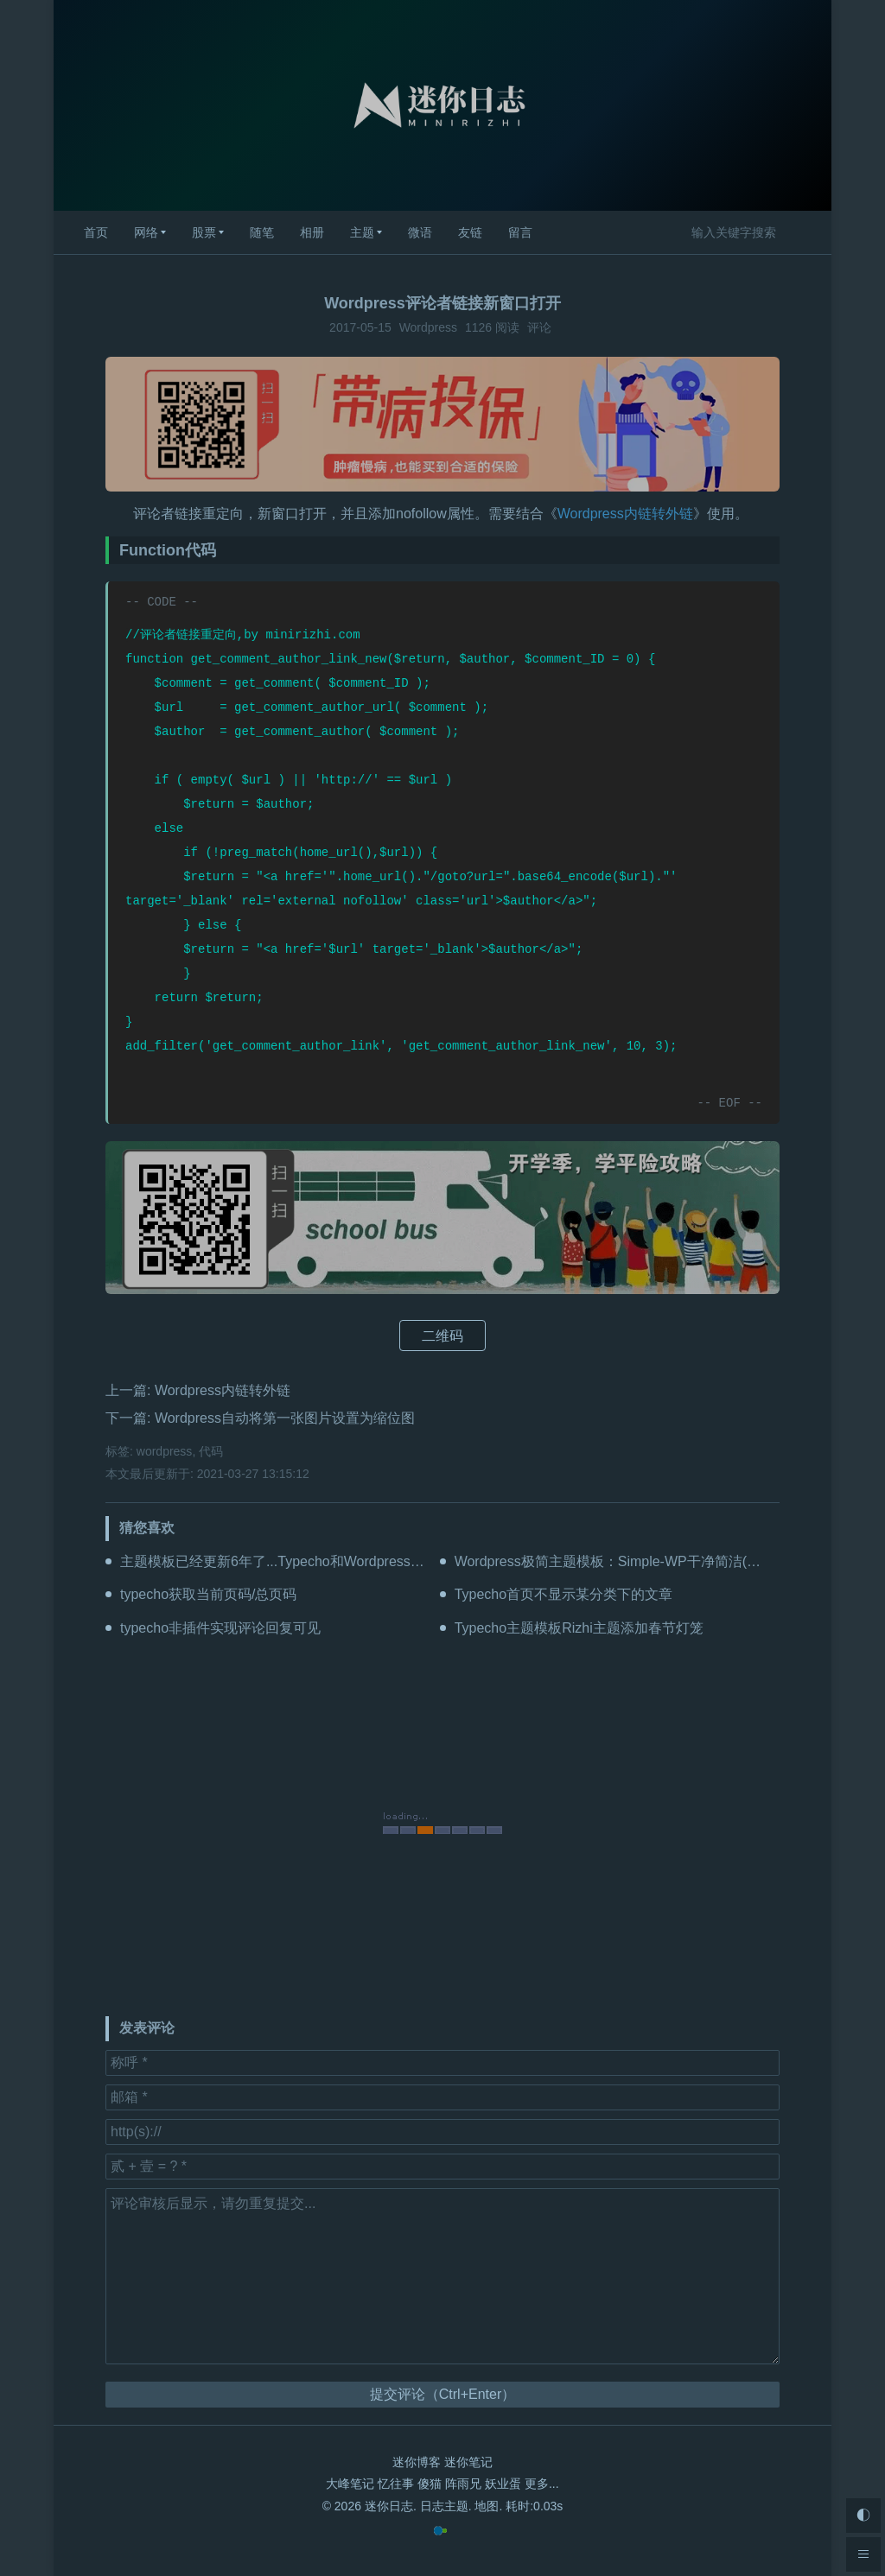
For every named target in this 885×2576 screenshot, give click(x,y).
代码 (211, 1451)
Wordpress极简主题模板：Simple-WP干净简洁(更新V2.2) (631, 1561)
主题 (362, 232)
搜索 (803, 231)
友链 (470, 232)
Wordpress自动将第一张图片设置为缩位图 (285, 1418)
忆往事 (396, 2483)
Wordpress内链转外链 (625, 513)
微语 (420, 232)
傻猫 (429, 2483)
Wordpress (428, 327)
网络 (146, 232)
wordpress (165, 1451)
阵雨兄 (463, 2483)
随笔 (262, 232)
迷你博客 (416, 2462)
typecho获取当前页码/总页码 (208, 1594)
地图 (486, 2506)
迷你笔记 (468, 2462)
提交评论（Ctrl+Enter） (442, 2394)
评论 (539, 327)
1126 (478, 327)
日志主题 (444, 2506)
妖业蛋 (503, 2483)
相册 (312, 232)
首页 (96, 232)
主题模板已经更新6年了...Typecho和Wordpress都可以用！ (300, 1561)
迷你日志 (389, 2506)
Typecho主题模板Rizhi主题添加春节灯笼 (579, 1628)
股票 (204, 232)
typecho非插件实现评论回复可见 (220, 1628)
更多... (542, 2483)
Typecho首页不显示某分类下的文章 (563, 1594)
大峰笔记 (350, 2483)
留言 (520, 232)
